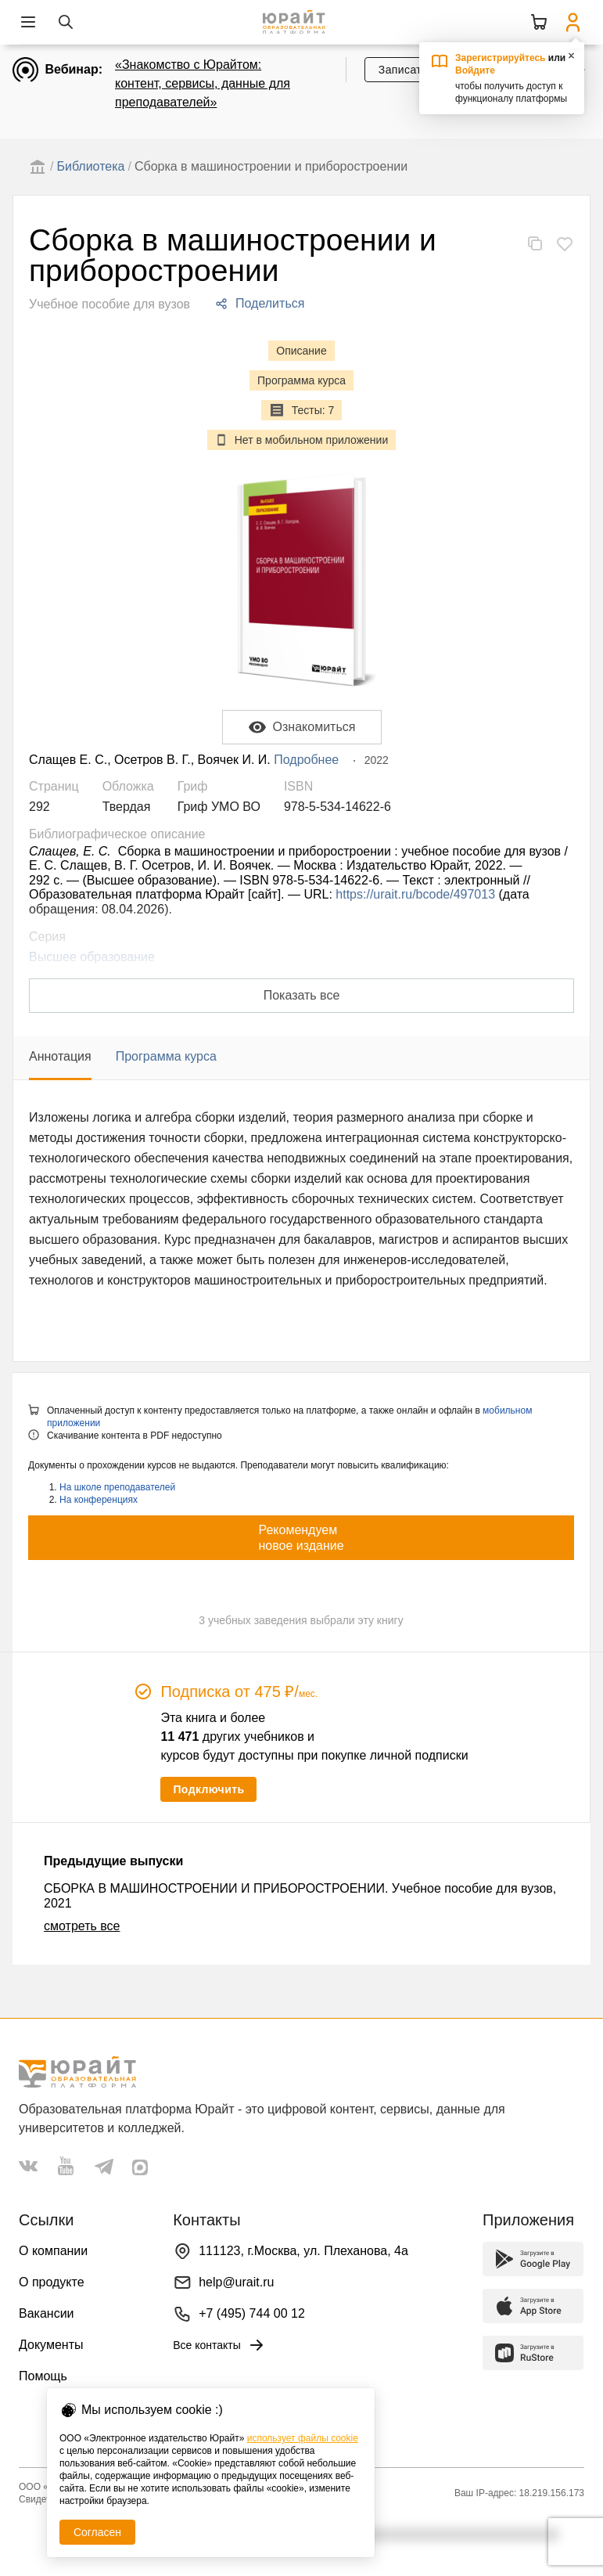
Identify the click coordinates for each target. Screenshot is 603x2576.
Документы (51, 2344)
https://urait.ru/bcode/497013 (415, 894)
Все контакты (219, 2345)
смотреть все (82, 1926)
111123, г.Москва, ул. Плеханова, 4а (303, 2250)
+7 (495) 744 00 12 (252, 2313)
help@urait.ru (236, 2282)
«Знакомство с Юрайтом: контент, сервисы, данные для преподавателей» (202, 83)
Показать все (302, 995)
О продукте (51, 2282)
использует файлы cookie (302, 2438)
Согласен (97, 2532)
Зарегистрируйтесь (500, 57)
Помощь (43, 2376)
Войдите (475, 70)
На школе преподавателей (117, 1487)
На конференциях (98, 1499)
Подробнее (306, 759)
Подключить (208, 1789)
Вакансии (46, 2313)
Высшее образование (92, 957)
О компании (53, 2250)
